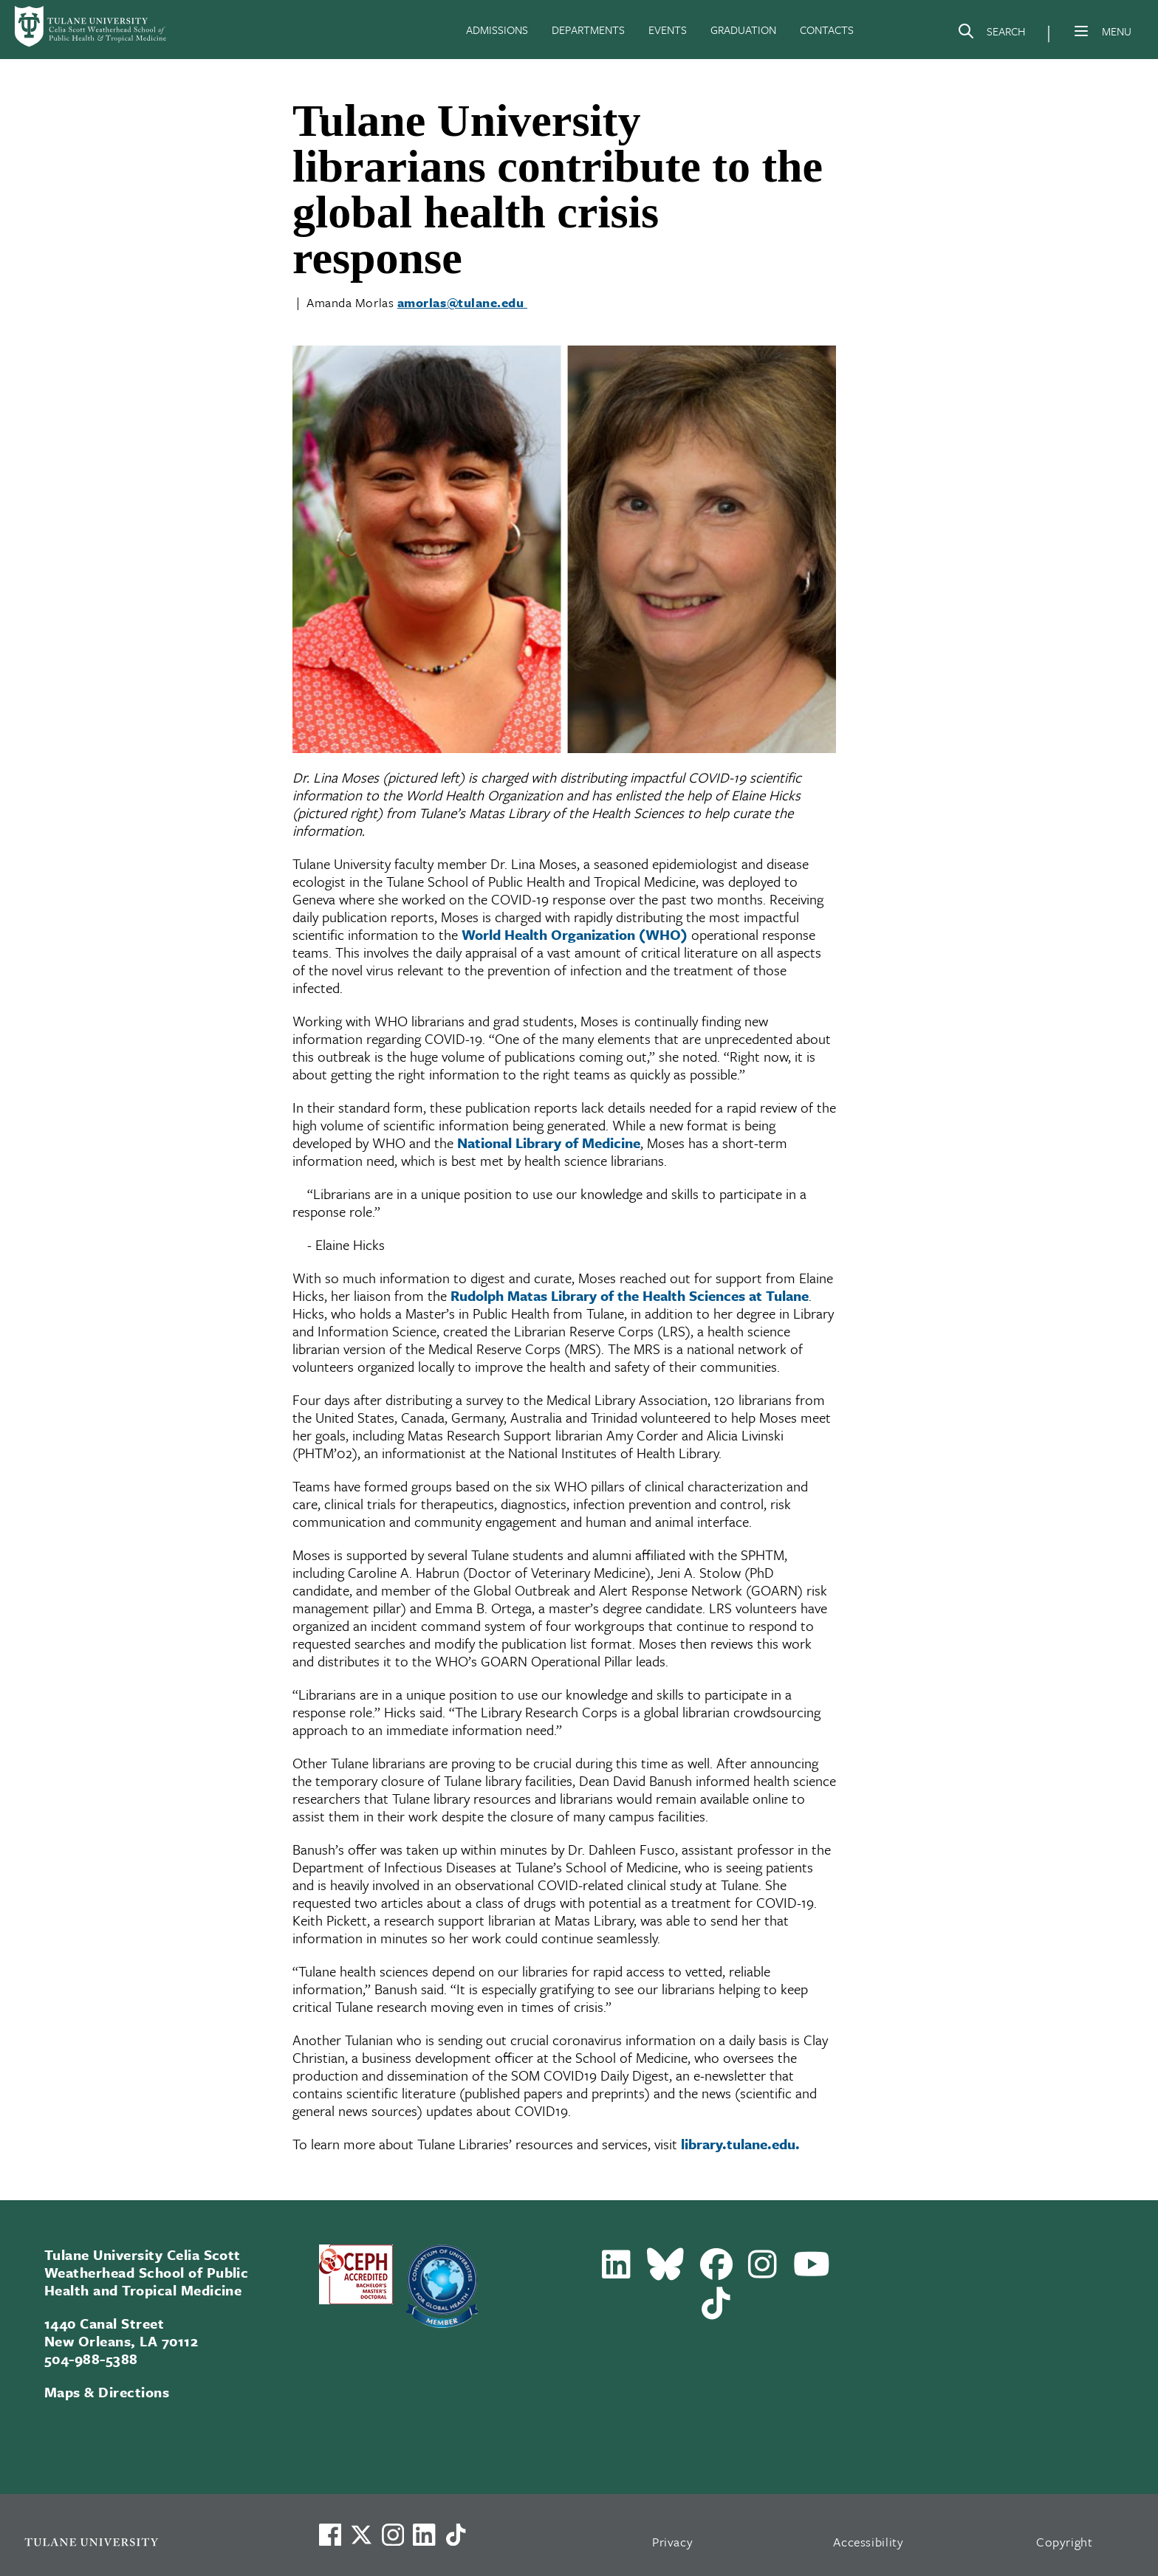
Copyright (1064, 2541)
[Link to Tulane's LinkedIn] (424, 2535)
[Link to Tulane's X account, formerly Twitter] (361, 2535)
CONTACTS (827, 29)
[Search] (991, 34)
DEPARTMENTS (588, 29)
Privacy (672, 2541)
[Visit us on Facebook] (330, 2535)
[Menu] (1081, 31)
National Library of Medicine (548, 1143)
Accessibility (868, 2541)
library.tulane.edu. (740, 2144)
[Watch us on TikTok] (456, 2535)
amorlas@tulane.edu (462, 302)
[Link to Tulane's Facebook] (393, 2535)
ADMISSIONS (497, 29)
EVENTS (667, 29)
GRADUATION (743, 29)
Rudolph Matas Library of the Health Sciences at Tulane (629, 1295)
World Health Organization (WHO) (575, 934)
